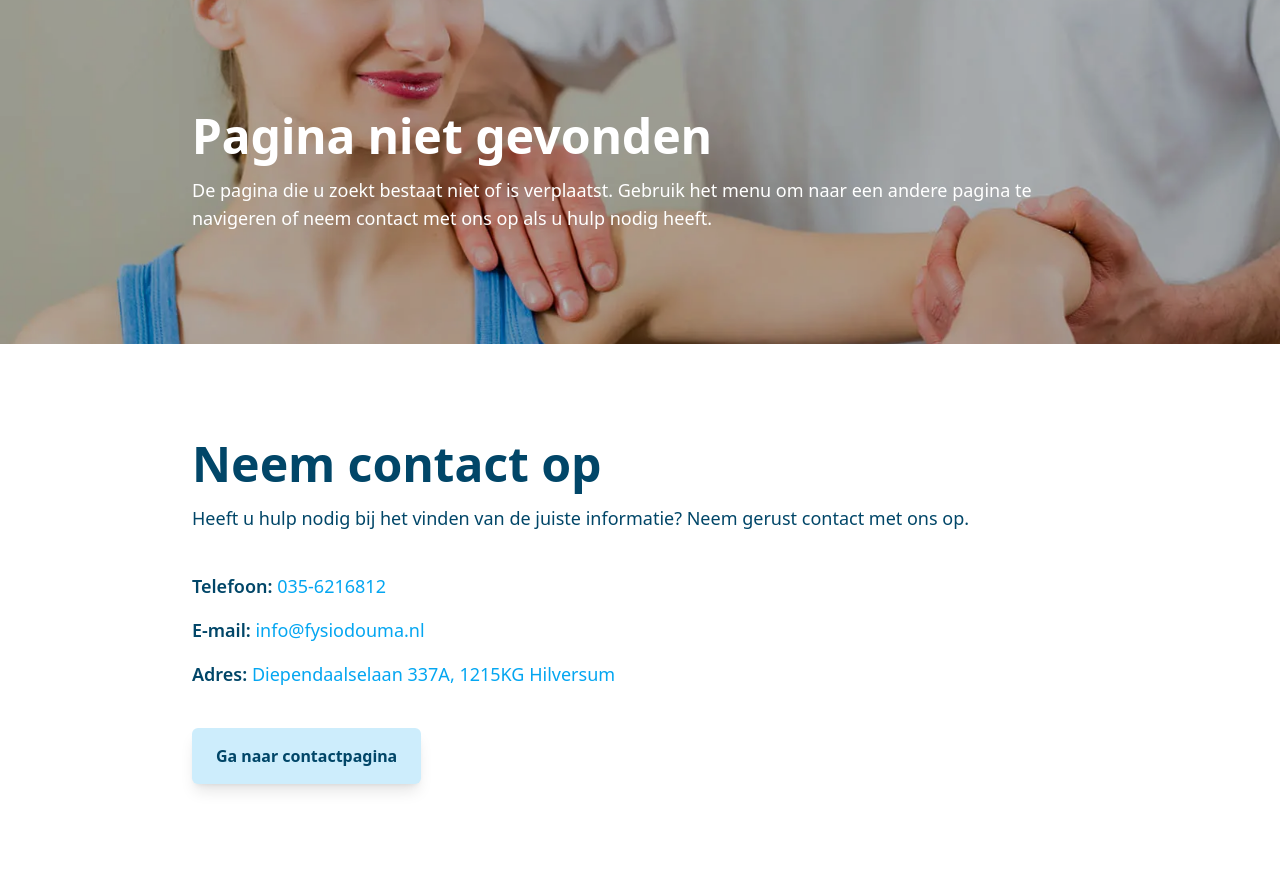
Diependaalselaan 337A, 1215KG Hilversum (433, 674)
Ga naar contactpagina (306, 756)
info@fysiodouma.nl (339, 630)
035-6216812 (331, 586)
